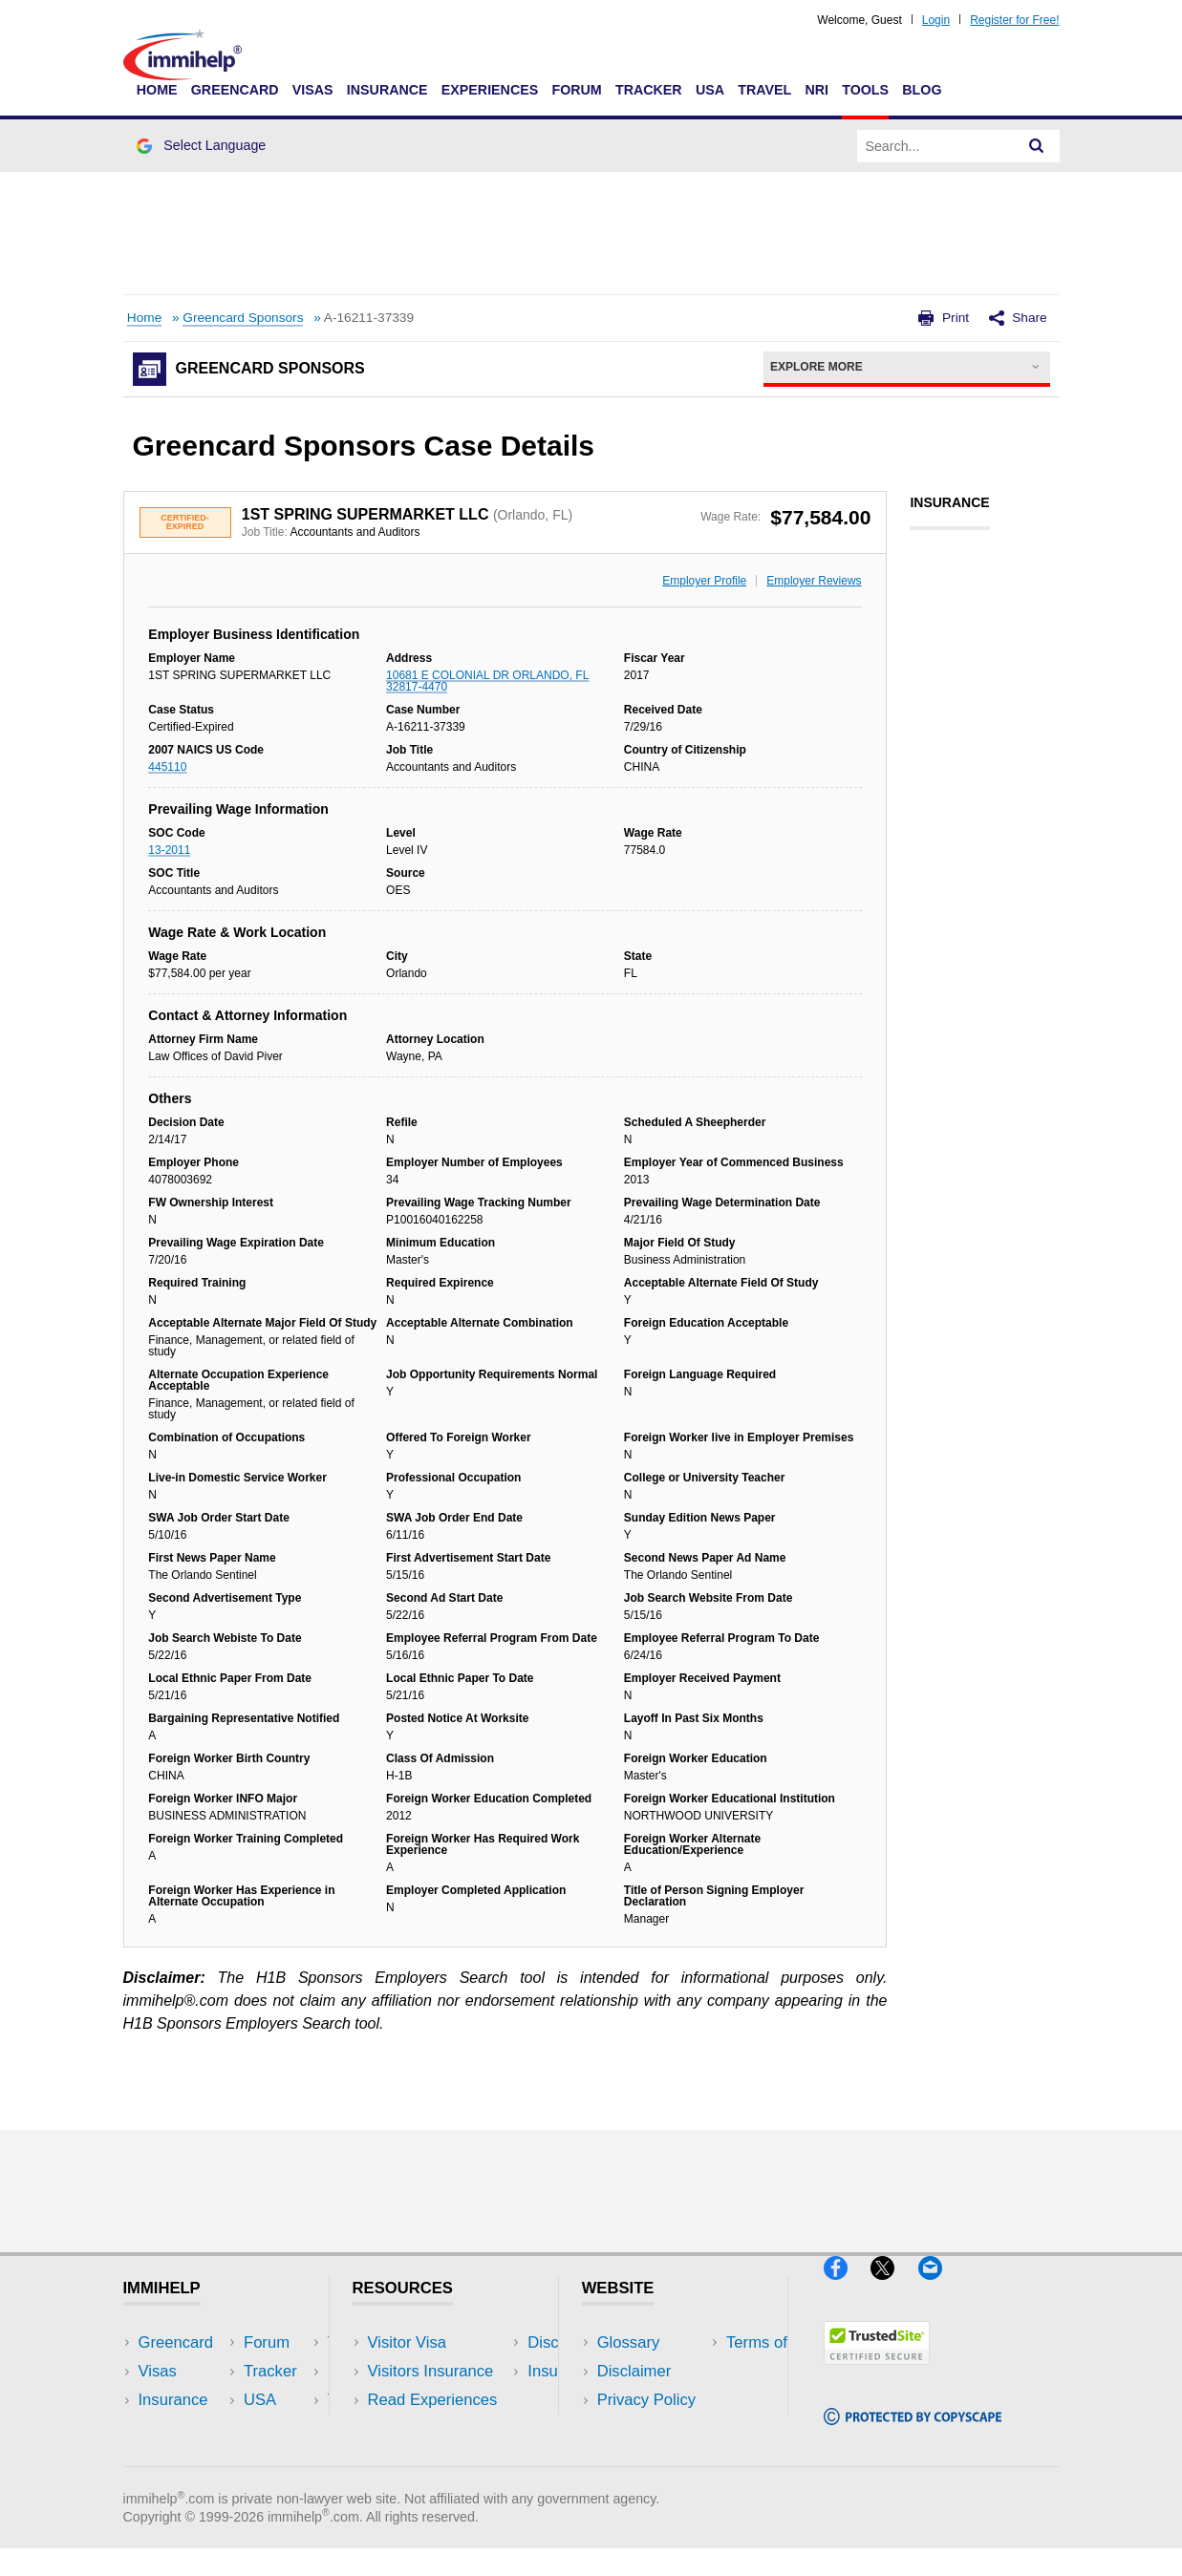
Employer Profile (704, 580)
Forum (576, 89)
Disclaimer (634, 2371)
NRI (816, 89)
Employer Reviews (813, 580)
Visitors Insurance (431, 2371)
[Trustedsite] (877, 2373)
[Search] (1037, 146)
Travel (764, 89)
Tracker (648, 89)
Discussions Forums (439, 2428)
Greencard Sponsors (243, 317)
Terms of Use (644, 2428)
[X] (893, 2288)
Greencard (235, 89)
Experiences (489, 89)
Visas (312, 89)
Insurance (387, 89)
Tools (865, 89)
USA (710, 89)
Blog (921, 89)
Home (157, 89)
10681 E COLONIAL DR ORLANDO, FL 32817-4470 (487, 681)
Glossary (628, 2342)
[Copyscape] (912, 2433)
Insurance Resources (443, 2457)
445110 (167, 767)
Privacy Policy (646, 2400)
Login (936, 20)
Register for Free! (1014, 20)
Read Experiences (433, 2400)
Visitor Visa (407, 2342)
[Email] (939, 2288)
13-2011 (169, 850)
